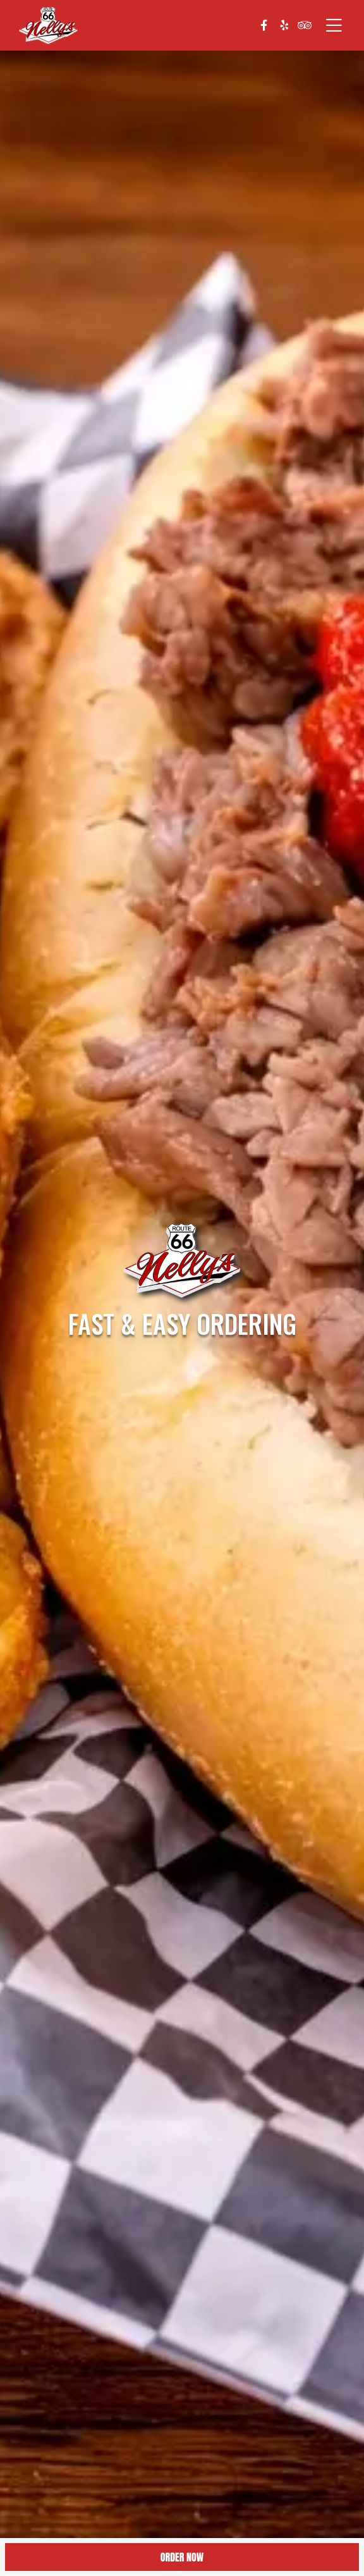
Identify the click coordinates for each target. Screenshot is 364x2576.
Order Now (182, 2557)
